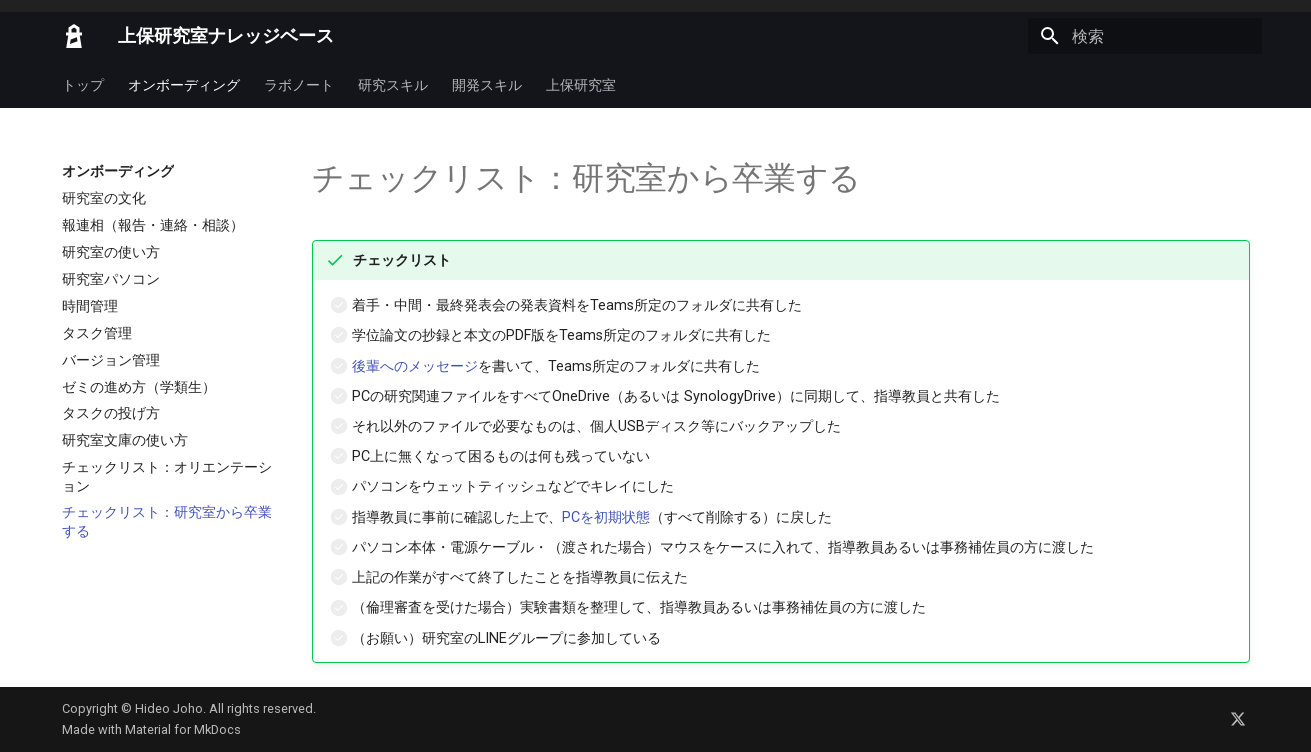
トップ (83, 85)
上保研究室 (581, 85)
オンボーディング (184, 85)
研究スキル (393, 85)
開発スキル (487, 85)
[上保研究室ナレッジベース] (74, 36)
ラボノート (299, 85)
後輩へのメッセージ (415, 366)
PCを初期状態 (606, 517)
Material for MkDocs (183, 729)
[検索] (1145, 36)
